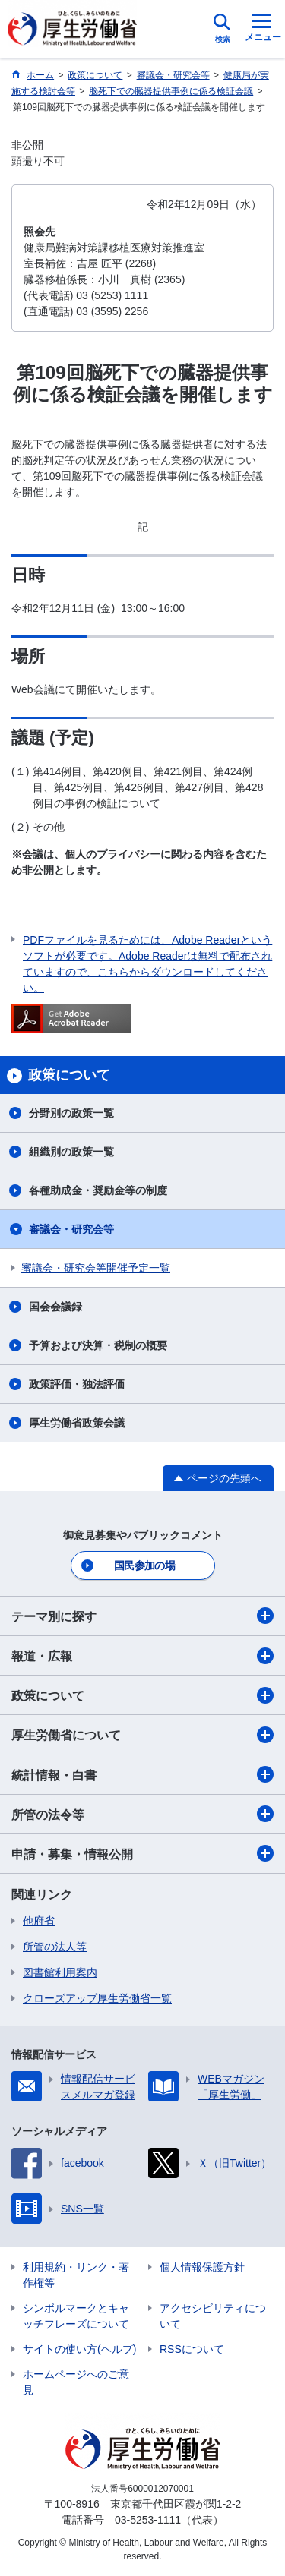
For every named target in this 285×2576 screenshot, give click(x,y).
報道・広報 (142, 1655)
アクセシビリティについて (213, 2316)
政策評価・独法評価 (77, 1384)
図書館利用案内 (60, 1972)
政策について (142, 1695)
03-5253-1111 (148, 2520)
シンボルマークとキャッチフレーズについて (76, 2316)
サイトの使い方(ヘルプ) (79, 2349)
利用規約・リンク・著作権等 (76, 2275)
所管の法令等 (142, 1813)
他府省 (39, 1921)
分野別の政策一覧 (71, 1113)
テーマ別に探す (142, 1615)
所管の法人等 (55, 1947)
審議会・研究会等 (71, 1229)
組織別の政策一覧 (71, 1152)
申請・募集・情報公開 (142, 1853)
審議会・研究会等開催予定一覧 (95, 1268)
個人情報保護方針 (202, 2267)
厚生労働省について (142, 1734)
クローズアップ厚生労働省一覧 (97, 1998)
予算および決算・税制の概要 (98, 1345)
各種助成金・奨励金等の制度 (98, 1190)
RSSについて (192, 2349)
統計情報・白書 (142, 1774)
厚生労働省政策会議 (77, 1423)
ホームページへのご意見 (76, 2382)
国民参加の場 (144, 1565)
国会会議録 (55, 1307)
